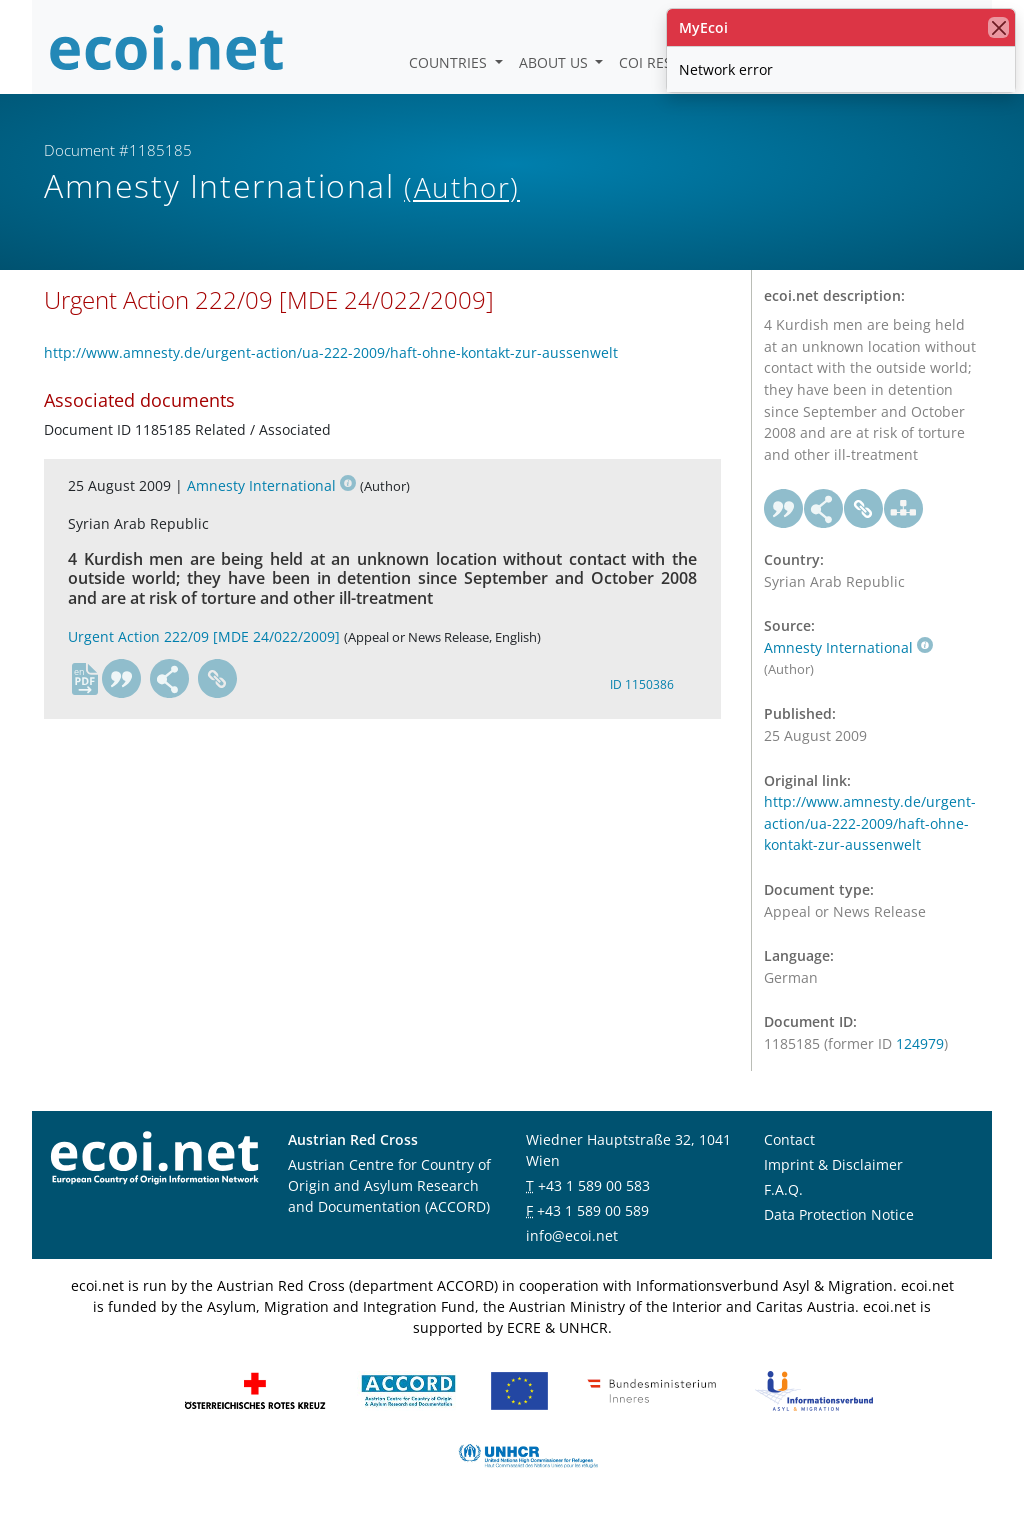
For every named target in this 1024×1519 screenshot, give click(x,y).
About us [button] (555, 62)
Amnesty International (271, 485)
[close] (998, 27)
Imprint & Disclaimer (833, 1164)
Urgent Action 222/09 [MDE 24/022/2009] (204, 636)
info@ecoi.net (572, 1235)
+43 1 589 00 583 (594, 1185)
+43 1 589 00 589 (593, 1210)
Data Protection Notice (839, 1214)
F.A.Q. (783, 1189)
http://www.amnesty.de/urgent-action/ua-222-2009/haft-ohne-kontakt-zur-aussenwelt (331, 352)
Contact (789, 1139)
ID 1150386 (642, 684)
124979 (920, 1043)
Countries (450, 62)
